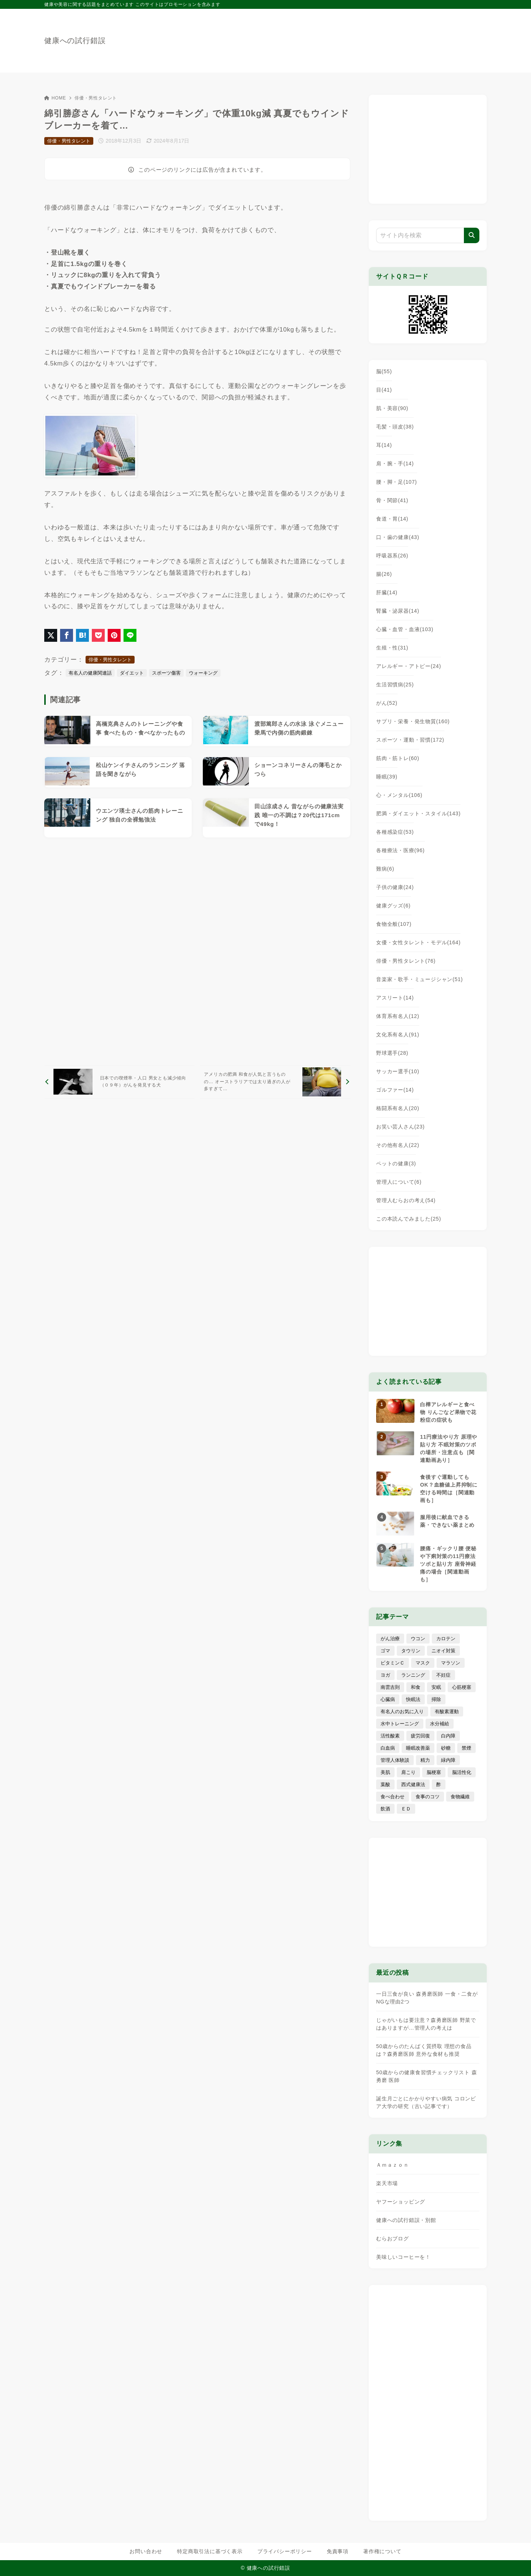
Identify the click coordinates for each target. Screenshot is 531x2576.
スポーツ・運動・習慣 (410, 740)
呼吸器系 (392, 556)
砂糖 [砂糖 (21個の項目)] (446, 1748)
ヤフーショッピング (400, 2202)
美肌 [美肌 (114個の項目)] (385, 1772)
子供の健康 (395, 887)
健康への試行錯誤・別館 (406, 2220)
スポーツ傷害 (166, 673)
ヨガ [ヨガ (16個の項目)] (385, 1675)
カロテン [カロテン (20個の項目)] (445, 1638)
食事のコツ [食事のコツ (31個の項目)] (428, 1796)
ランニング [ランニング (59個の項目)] (413, 1675)
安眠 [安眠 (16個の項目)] (436, 1687)
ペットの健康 (396, 1163)
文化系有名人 (397, 1034)
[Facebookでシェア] (66, 635)
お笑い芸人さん (400, 1127)
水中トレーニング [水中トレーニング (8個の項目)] (400, 1723)
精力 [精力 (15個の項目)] (425, 1760)
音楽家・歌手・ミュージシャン (419, 979)
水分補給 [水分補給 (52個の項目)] (439, 1723)
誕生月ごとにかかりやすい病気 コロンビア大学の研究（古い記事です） (426, 2102)
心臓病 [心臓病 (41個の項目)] (388, 1699)
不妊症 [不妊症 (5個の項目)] (443, 1675)
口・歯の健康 (397, 537)
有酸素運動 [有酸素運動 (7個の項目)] (447, 1711)
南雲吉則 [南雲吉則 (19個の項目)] (390, 1687)
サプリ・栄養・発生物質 (413, 721)
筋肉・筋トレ (397, 758)
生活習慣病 (395, 684)
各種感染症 (395, 832)
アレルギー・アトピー (408, 666)
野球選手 (392, 1053)
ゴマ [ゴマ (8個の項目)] (385, 1650)
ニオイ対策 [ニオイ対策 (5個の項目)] (443, 1650)
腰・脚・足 (396, 482)
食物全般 (394, 924)
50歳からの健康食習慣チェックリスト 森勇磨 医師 (426, 2076)
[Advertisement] (197, 951)
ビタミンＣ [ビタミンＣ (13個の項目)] (393, 1663)
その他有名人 (397, 1145)
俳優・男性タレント (95, 98)
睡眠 (387, 777)
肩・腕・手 (395, 463)
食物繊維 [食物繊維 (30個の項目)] (460, 1796)
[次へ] (275, 1081)
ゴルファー (395, 1090)
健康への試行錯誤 (74, 40)
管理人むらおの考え (405, 1200)
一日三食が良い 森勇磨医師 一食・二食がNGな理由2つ (427, 1998)
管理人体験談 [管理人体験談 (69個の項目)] (395, 1760)
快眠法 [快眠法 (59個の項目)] (413, 1699)
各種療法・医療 (400, 850)
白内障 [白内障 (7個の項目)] (448, 1736)
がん (387, 703)
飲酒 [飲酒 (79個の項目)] (385, 1809)
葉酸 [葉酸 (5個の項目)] (385, 1784)
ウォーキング (203, 673)
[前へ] (119, 1081)
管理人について (398, 1182)
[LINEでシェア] (130, 635)
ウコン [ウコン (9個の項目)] (418, 1638)
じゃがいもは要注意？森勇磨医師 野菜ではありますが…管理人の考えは (426, 2024)
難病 (385, 869)
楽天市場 (387, 2183)
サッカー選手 (397, 1071)
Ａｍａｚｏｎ (392, 2165)
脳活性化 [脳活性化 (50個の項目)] (461, 1772)
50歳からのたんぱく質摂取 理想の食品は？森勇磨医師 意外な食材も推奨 (424, 2050)
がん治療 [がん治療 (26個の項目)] (390, 1638)
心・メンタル (399, 795)
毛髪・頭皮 (395, 427)
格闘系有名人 (397, 1108)
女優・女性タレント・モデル (418, 942)
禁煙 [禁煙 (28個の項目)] (466, 1748)
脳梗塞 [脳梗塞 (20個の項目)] (434, 1772)
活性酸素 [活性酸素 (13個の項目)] (390, 1736)
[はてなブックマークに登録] (82, 635)
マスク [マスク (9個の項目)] (423, 1663)
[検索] (471, 235)
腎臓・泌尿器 (397, 611)
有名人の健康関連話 (90, 673)
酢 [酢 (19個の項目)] (438, 1784)
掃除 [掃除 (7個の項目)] (436, 1699)
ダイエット (132, 673)
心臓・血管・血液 (404, 629)
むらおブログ (392, 2238)
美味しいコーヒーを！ (403, 2257)
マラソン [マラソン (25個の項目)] (450, 1663)
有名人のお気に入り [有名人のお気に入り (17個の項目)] (402, 1711)
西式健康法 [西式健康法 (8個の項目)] (413, 1784)
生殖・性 (392, 648)
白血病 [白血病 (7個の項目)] (388, 1748)
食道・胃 (392, 519)
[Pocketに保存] (98, 635)
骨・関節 (392, 500)
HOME (55, 98)
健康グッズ (393, 906)
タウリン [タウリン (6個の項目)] (410, 1650)
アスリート (395, 998)
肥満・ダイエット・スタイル (418, 813)
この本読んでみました (408, 1219)
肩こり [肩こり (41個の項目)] (408, 1772)
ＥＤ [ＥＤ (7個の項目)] (406, 1809)
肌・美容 (392, 408)
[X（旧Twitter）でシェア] (50, 635)
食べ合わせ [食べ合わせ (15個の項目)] (393, 1796)
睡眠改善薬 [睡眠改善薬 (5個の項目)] (418, 1748)
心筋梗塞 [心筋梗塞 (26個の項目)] (461, 1687)
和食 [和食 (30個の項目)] (415, 1687)
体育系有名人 (397, 1016)
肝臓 (387, 592)
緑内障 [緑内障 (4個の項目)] (448, 1760)
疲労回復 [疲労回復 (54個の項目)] (420, 1736)
